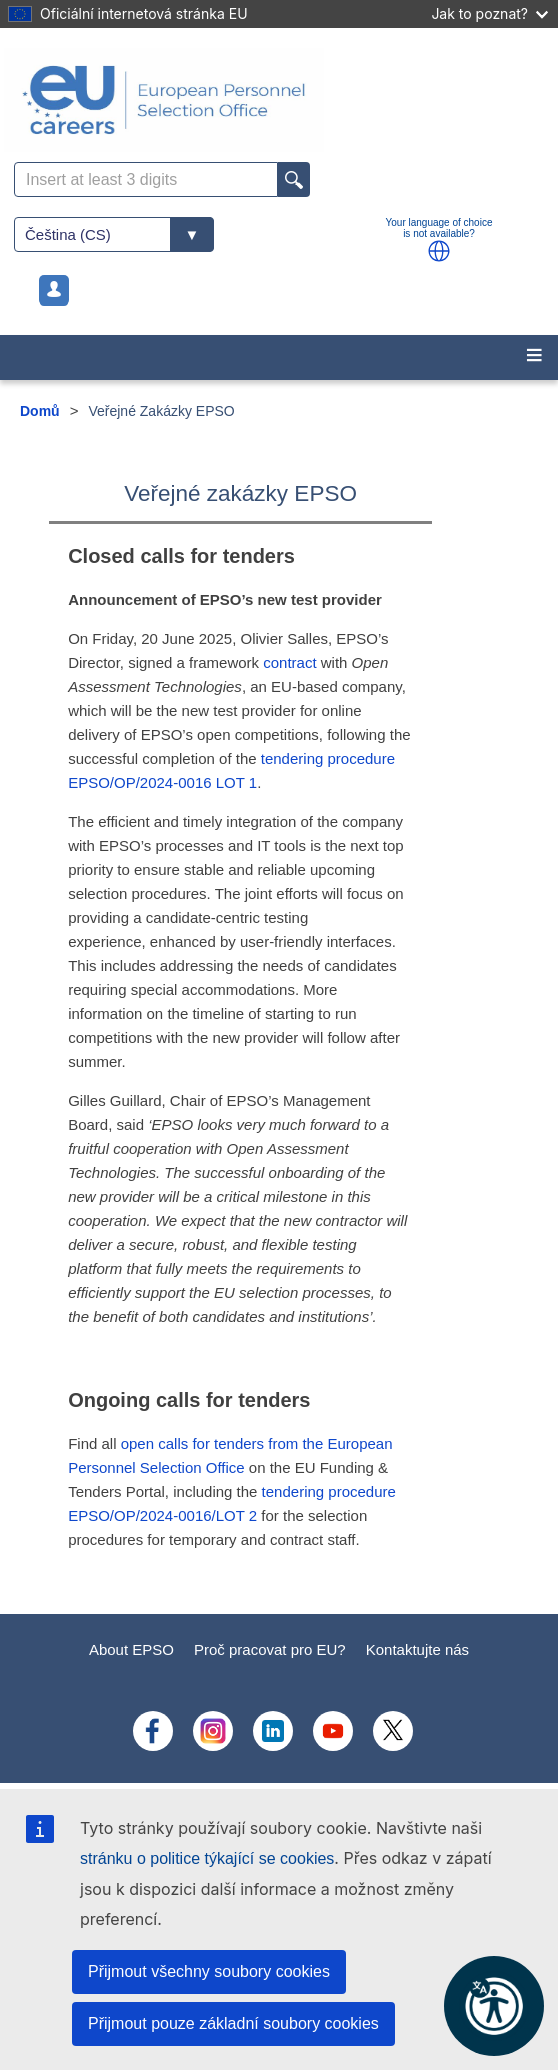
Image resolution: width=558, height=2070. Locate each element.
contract (289, 662)
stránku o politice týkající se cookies (207, 1858)
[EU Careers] (279, 100)
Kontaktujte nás (417, 1649)
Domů (40, 411)
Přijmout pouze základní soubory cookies (233, 2023)
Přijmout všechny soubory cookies (209, 1971)
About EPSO (131, 1649)
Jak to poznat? (489, 13)
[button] (439, 251)
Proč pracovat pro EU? (270, 1649)
